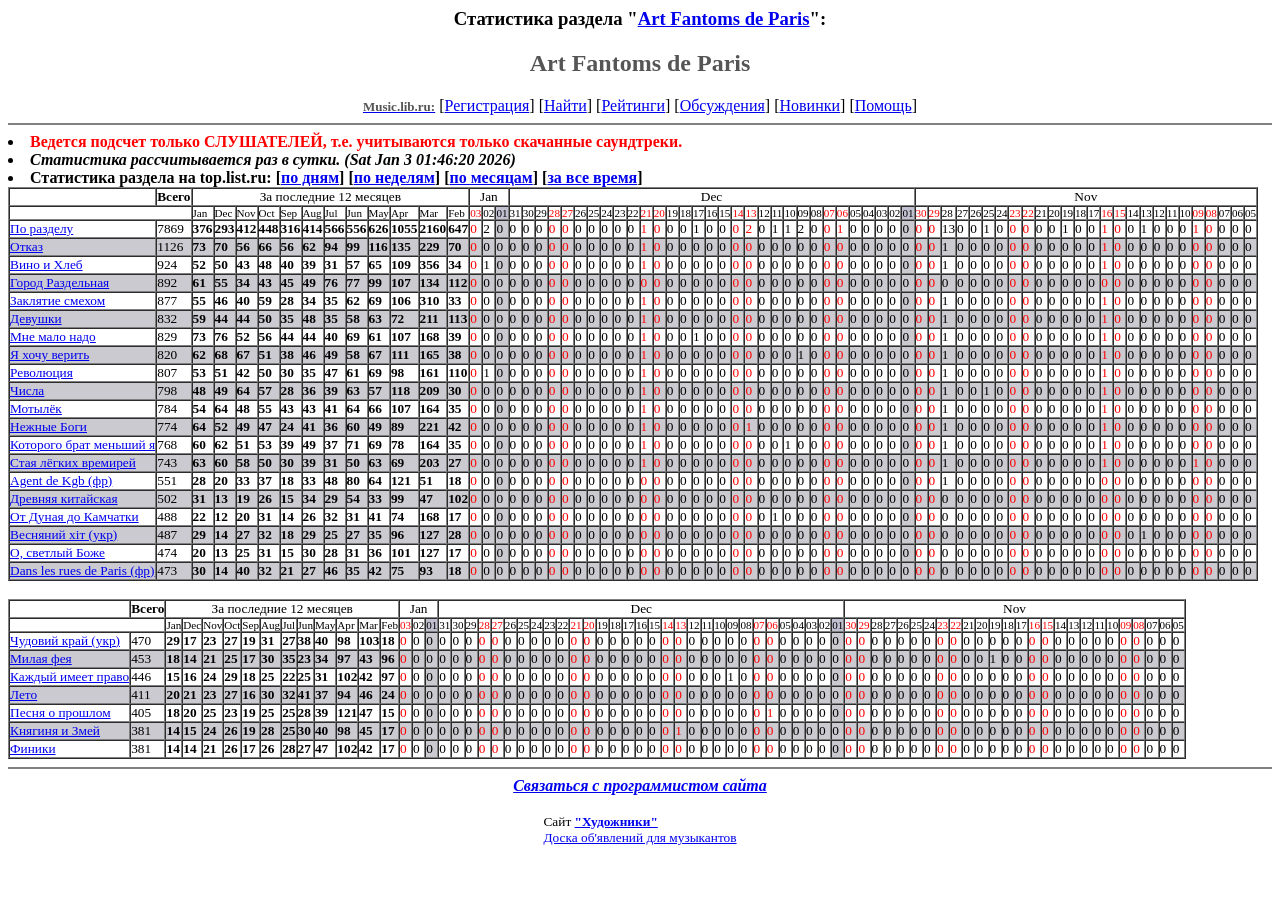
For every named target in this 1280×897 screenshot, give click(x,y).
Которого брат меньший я (82, 444)
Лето (23, 694)
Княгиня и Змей (55, 730)
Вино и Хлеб (46, 264)
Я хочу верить (49, 354)
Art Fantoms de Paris (724, 18)
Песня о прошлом (60, 712)
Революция (41, 372)
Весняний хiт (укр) (63, 534)
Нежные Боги (48, 426)
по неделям (394, 177)
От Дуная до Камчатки (74, 516)
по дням (310, 177)
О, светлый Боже (57, 552)
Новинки (809, 105)
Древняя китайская (64, 498)
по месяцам (490, 177)
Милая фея (41, 658)
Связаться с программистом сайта (640, 785)
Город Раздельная (59, 282)
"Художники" (616, 821)
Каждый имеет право (69, 676)
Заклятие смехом (57, 300)
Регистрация (487, 105)
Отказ (26, 246)
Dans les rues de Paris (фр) (82, 570)
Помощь (883, 105)
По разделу (41, 228)
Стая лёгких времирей (73, 462)
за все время (592, 177)
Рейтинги (633, 105)
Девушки (36, 318)
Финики (33, 748)
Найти (565, 105)
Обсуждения (722, 105)
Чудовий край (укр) (65, 640)
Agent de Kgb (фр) (61, 480)
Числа (27, 390)
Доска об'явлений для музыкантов (639, 837)
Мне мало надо (53, 336)
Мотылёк (36, 408)
